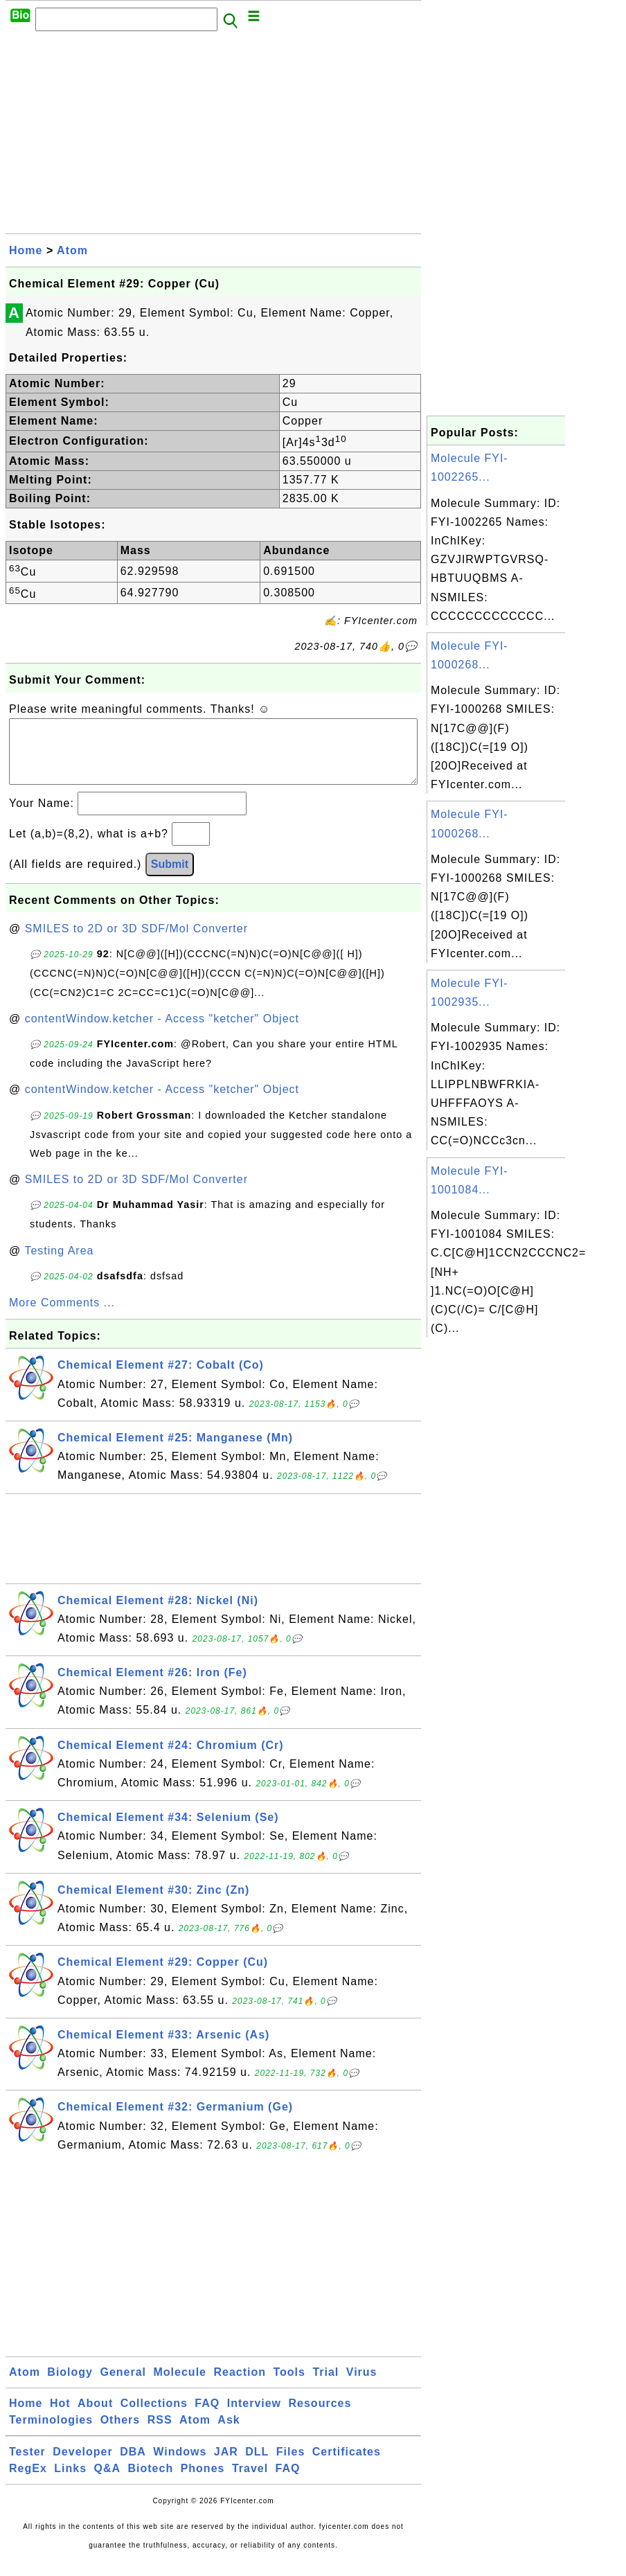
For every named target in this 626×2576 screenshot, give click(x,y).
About (95, 2417)
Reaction (239, 2386)
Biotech (151, 2482)
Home (25, 250)
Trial (325, 2386)
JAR (226, 2465)
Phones (203, 2482)
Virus (361, 2386)
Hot (60, 2417)
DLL (257, 2465)
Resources (320, 2417)
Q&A (107, 2482)
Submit (169, 878)
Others (120, 2434)
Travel (250, 2482)
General (123, 2386)
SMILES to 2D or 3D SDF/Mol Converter (136, 942)
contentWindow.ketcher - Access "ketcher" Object (162, 1032)
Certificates (346, 2465)
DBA (133, 2465)
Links (70, 2482)
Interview (254, 2417)
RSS (159, 2434)
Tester (27, 2465)
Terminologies (51, 2434)
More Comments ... (62, 1316)
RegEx (28, 2482)
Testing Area (58, 1264)
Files (290, 2465)
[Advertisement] (213, 136)
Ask (228, 2434)
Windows (179, 2465)
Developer (82, 2465)
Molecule (180, 2386)
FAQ (207, 2417)
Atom (72, 250)
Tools (289, 2386)
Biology (70, 2386)
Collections (154, 2417)
